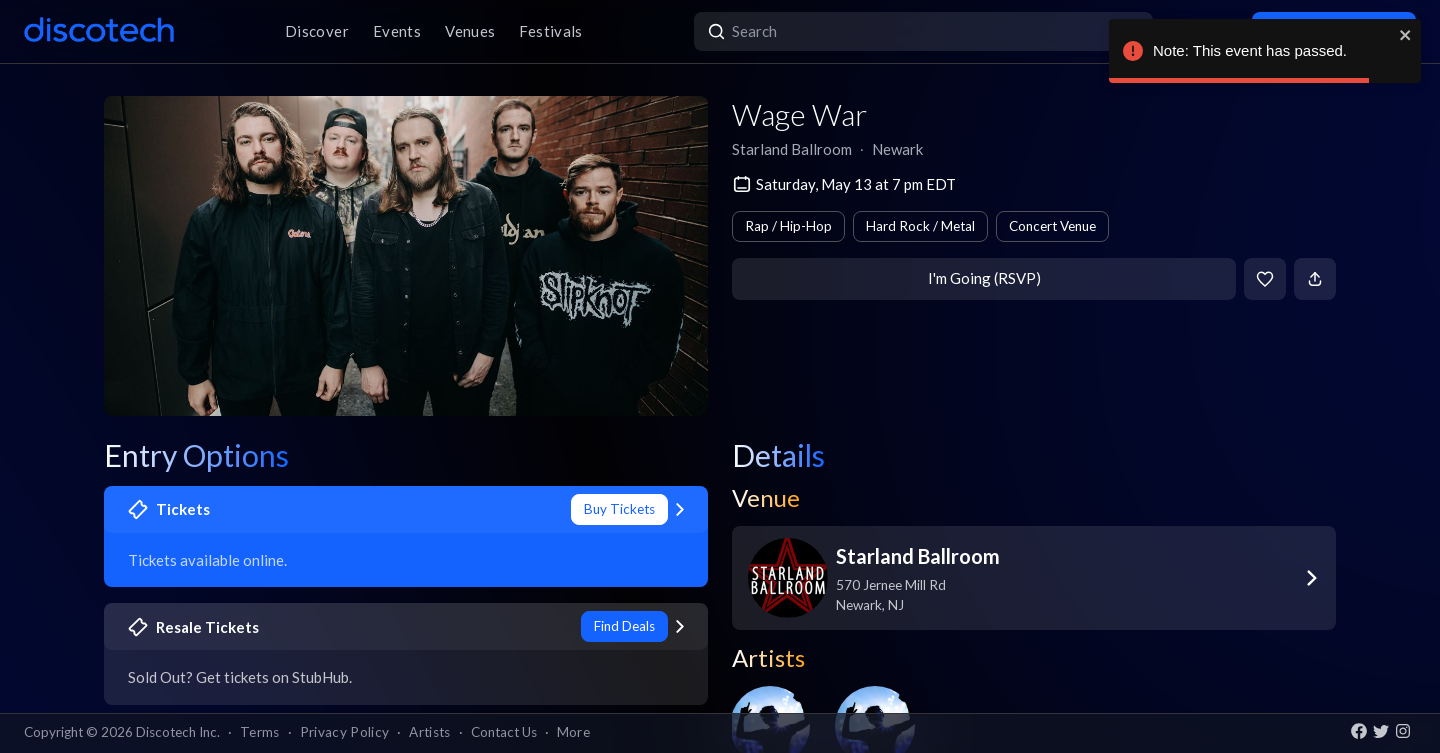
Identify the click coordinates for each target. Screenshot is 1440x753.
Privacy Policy (345, 732)
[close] (1406, 35)
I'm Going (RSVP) (984, 278)
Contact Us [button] (504, 732)
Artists (429, 732)
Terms (260, 732)
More (573, 732)
